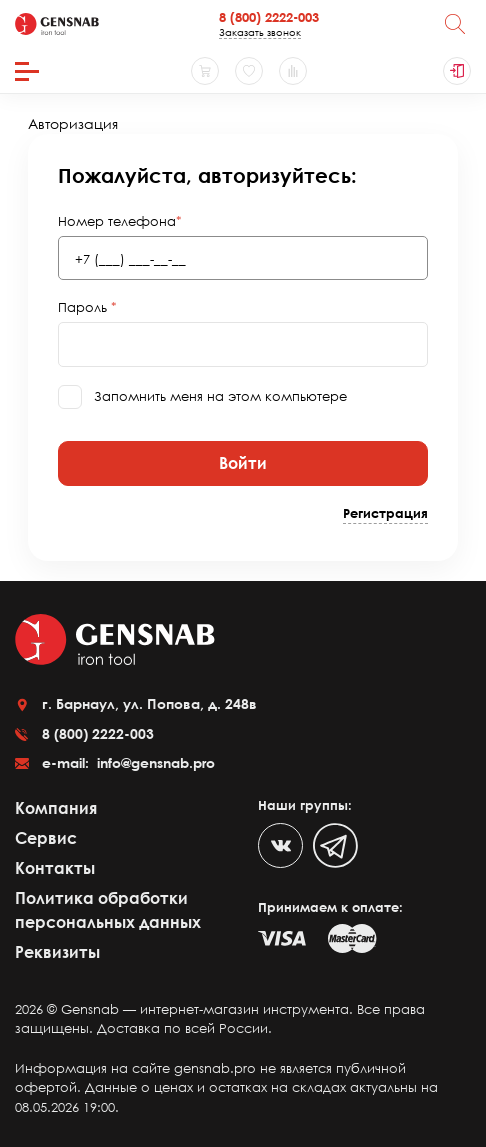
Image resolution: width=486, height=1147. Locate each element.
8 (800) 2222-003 (269, 17)
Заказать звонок (260, 32)
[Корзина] (205, 71)
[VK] (280, 845)
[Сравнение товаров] (293, 71)
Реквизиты (57, 952)
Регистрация (385, 513)
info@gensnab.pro (154, 762)
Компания (56, 808)
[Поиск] (455, 24)
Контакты (55, 868)
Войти (243, 463)
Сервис (46, 838)
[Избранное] (249, 71)
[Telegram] (335, 845)
